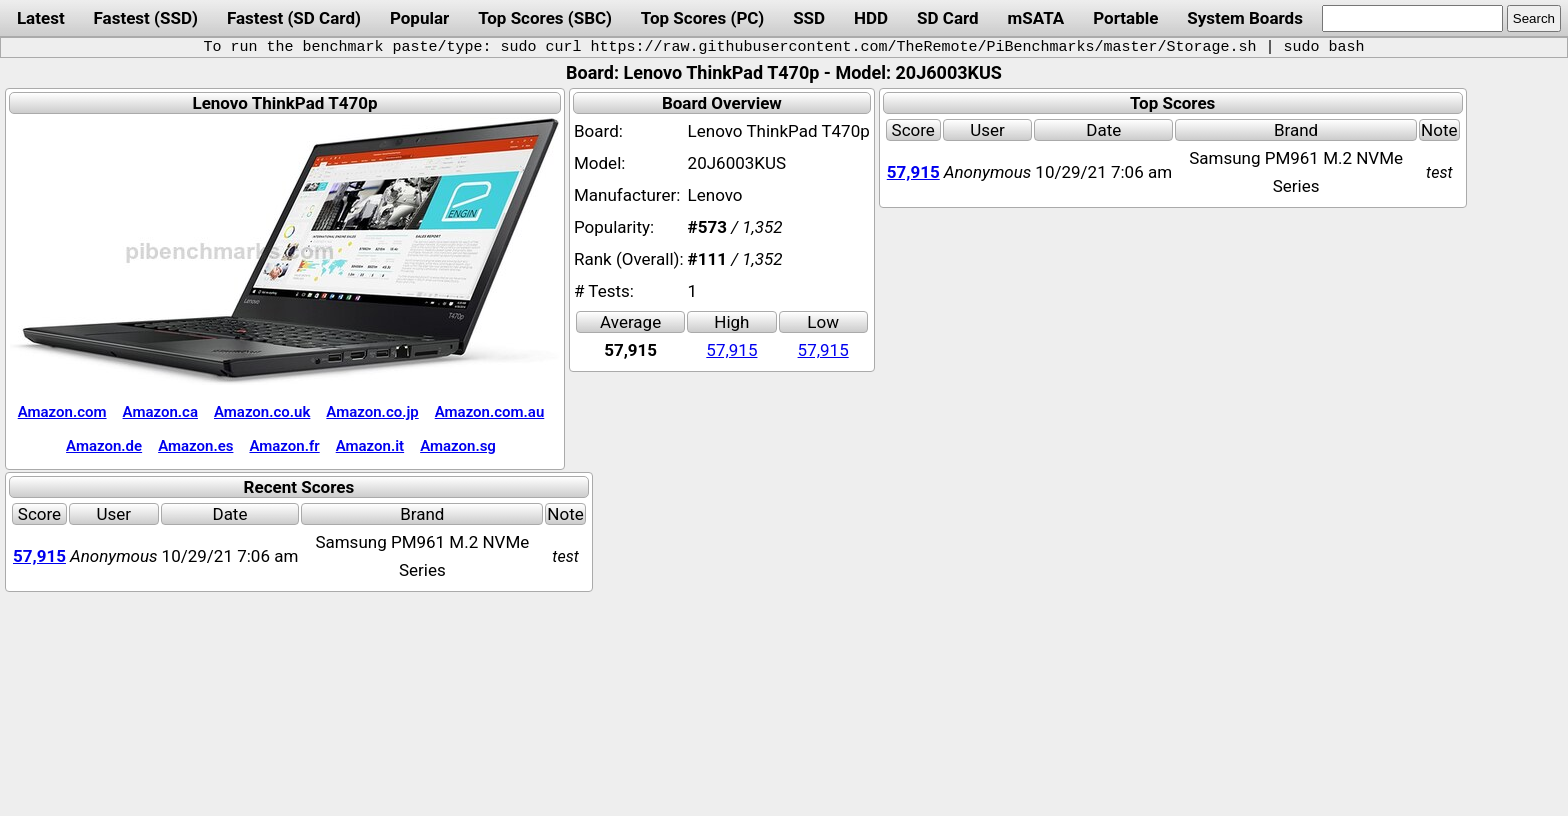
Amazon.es (195, 446)
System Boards (1245, 18)
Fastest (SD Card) (294, 18)
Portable (1125, 18)
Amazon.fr (284, 446)
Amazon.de (104, 446)
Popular (419, 18)
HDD (871, 18)
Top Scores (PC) (702, 18)
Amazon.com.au (490, 412)
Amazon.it (370, 446)
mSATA (1036, 18)
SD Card (948, 18)
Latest (41, 18)
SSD (809, 18)
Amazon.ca (160, 412)
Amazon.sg (458, 446)
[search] (1412, 18)
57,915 (731, 350)
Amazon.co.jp (372, 412)
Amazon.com (62, 412)
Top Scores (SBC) (545, 18)
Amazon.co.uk (262, 412)
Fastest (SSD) (146, 18)
